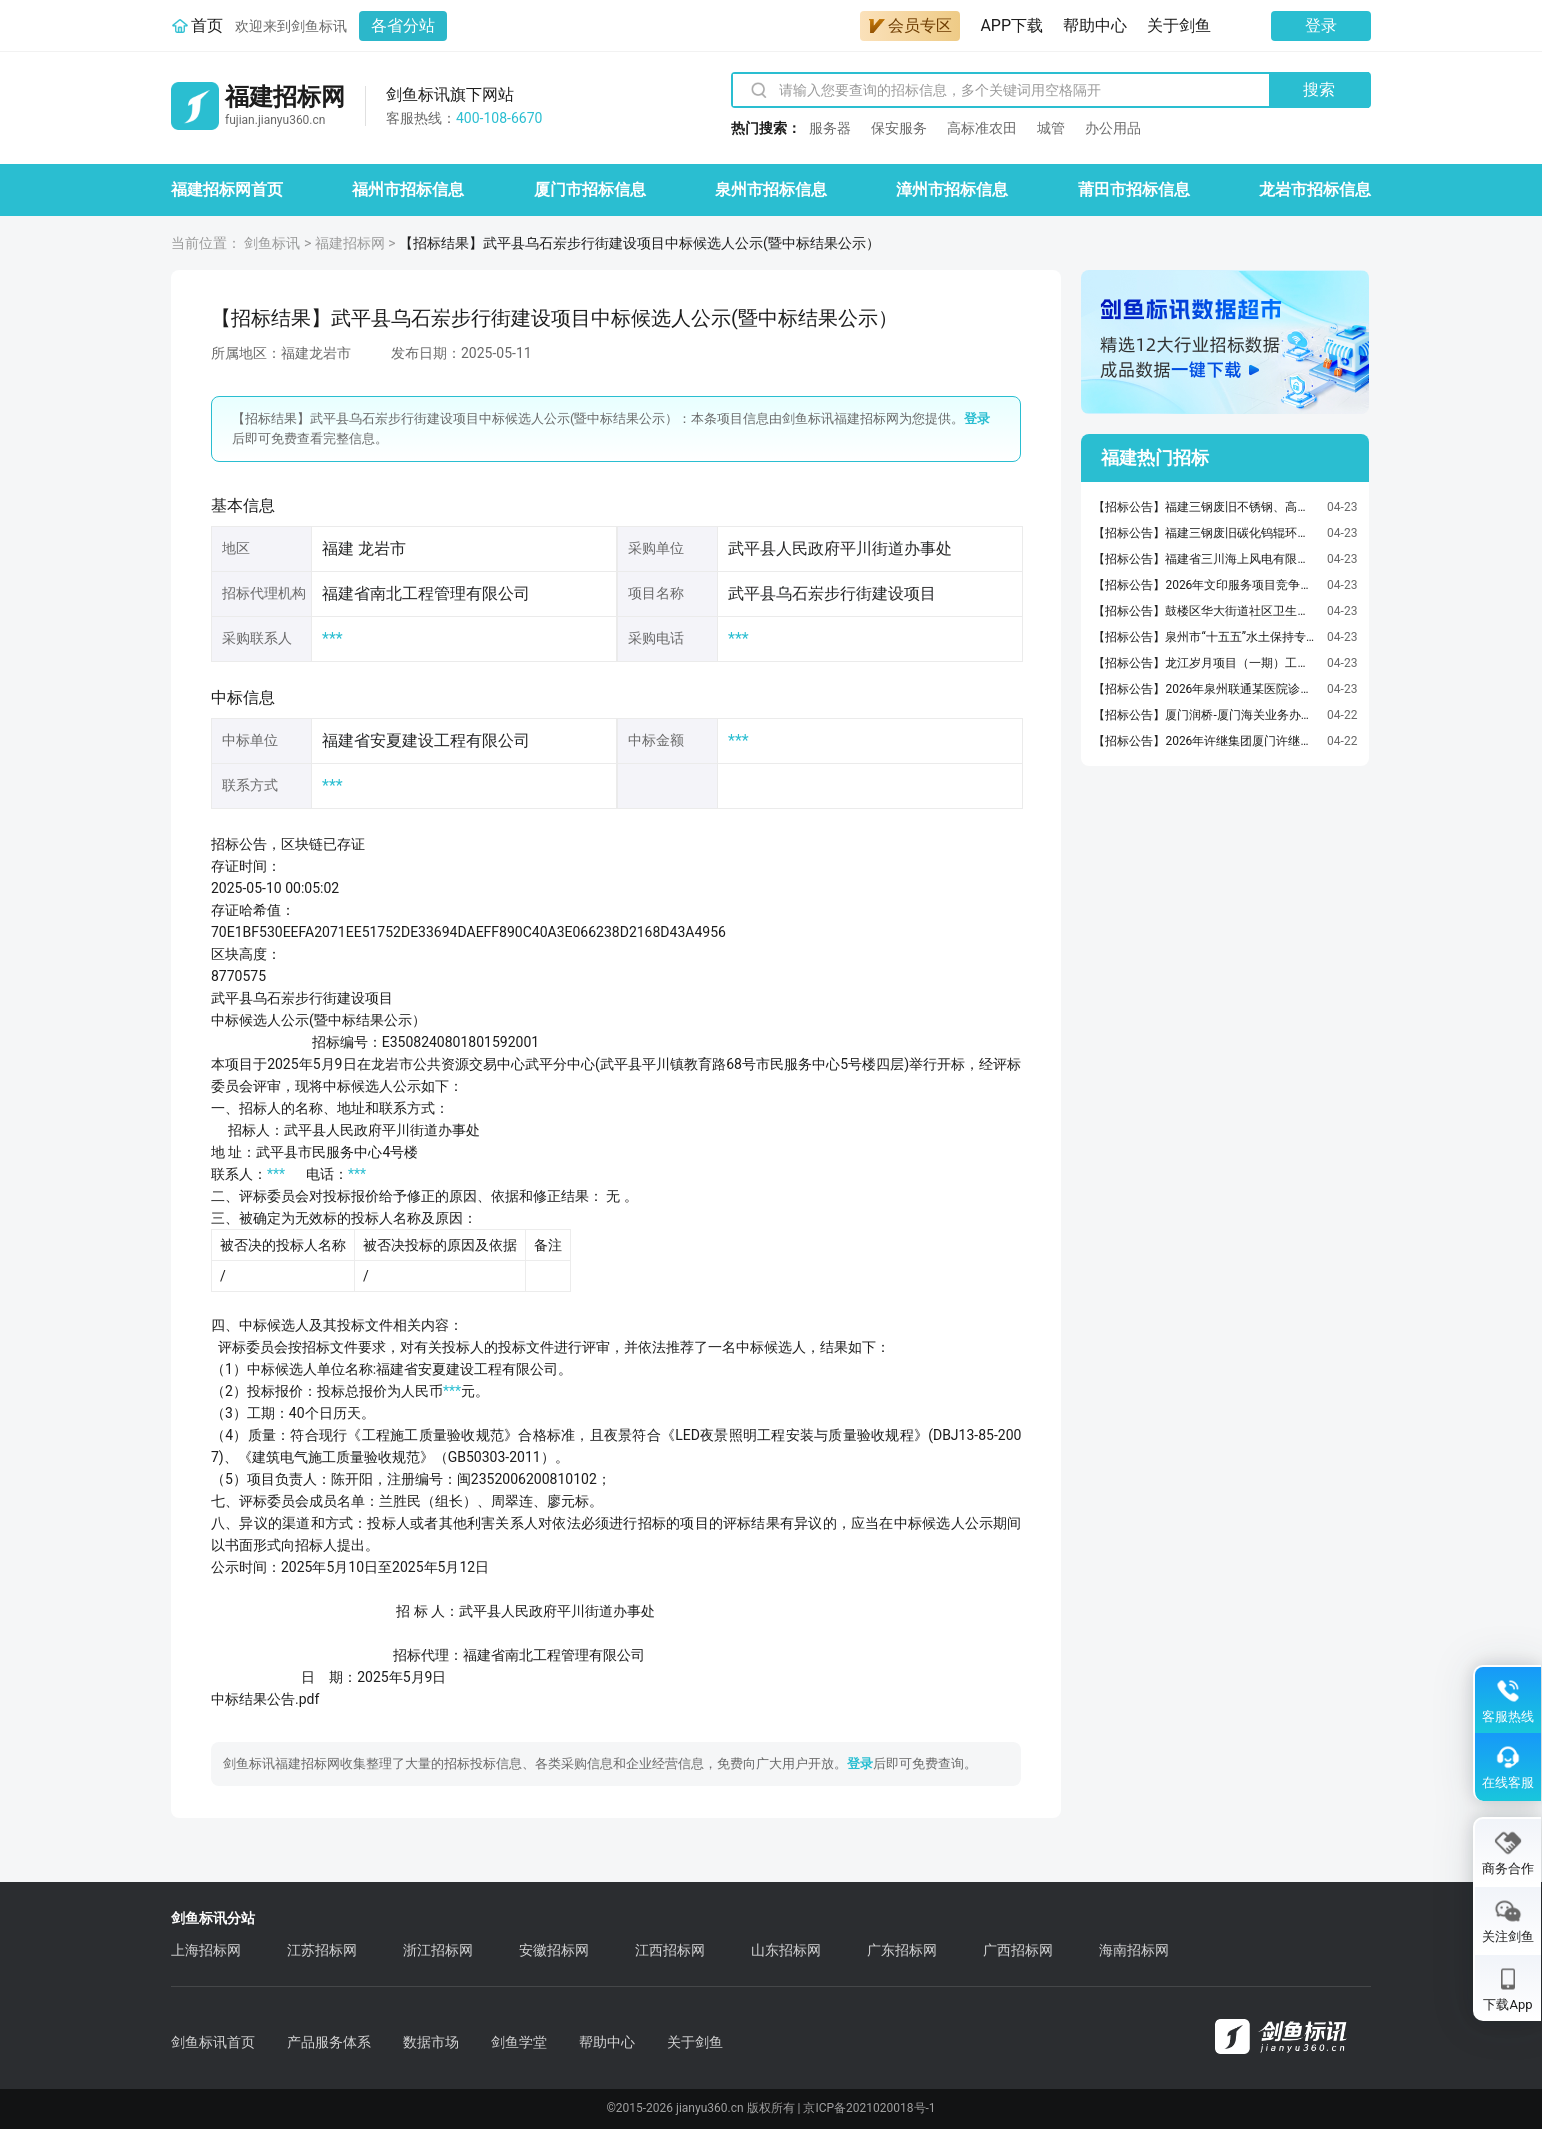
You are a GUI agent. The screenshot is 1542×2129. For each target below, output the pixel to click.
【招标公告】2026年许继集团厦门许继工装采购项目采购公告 (1205, 741)
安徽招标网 (554, 1950)
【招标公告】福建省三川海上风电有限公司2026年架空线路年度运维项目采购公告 (1205, 559)
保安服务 (899, 128)
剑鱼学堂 (519, 2042)
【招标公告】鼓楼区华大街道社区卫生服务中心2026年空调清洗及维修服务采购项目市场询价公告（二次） (1205, 611)
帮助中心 (1095, 25)
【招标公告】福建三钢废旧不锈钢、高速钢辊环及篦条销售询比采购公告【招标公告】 (1205, 507)
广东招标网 (902, 1950)
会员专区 (910, 25)
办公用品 (1113, 128)
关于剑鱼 (1179, 25)
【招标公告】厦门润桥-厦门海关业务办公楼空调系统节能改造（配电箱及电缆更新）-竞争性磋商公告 (1205, 715)
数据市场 (431, 2042)
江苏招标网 (322, 1950)
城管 (1051, 128)
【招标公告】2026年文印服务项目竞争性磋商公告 (1205, 585)
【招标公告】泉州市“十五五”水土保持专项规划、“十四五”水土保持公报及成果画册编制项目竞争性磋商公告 (1205, 637)
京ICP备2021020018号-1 (869, 2108)
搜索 (1319, 89)
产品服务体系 (329, 2042)
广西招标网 (1018, 1950)
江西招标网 (670, 1950)
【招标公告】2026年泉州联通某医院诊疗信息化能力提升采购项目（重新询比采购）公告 (1205, 689)
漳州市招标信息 (952, 189)
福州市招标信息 (408, 189)
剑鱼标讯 (272, 243)
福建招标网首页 (227, 189)
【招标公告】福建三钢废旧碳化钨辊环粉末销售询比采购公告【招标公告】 (1205, 533)
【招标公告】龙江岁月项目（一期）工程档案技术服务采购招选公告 (1205, 663)
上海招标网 (206, 1950)
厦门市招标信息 (590, 189)
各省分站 (403, 25)
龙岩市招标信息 (1315, 189)
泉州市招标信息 (771, 189)
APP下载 (1011, 25)
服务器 (830, 128)
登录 (1321, 25)
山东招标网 (786, 1950)
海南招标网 (1134, 1950)
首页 (207, 25)
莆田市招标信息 (1134, 189)
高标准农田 (982, 128)
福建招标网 (350, 243)
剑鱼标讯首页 (213, 2042)
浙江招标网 (438, 1950)
